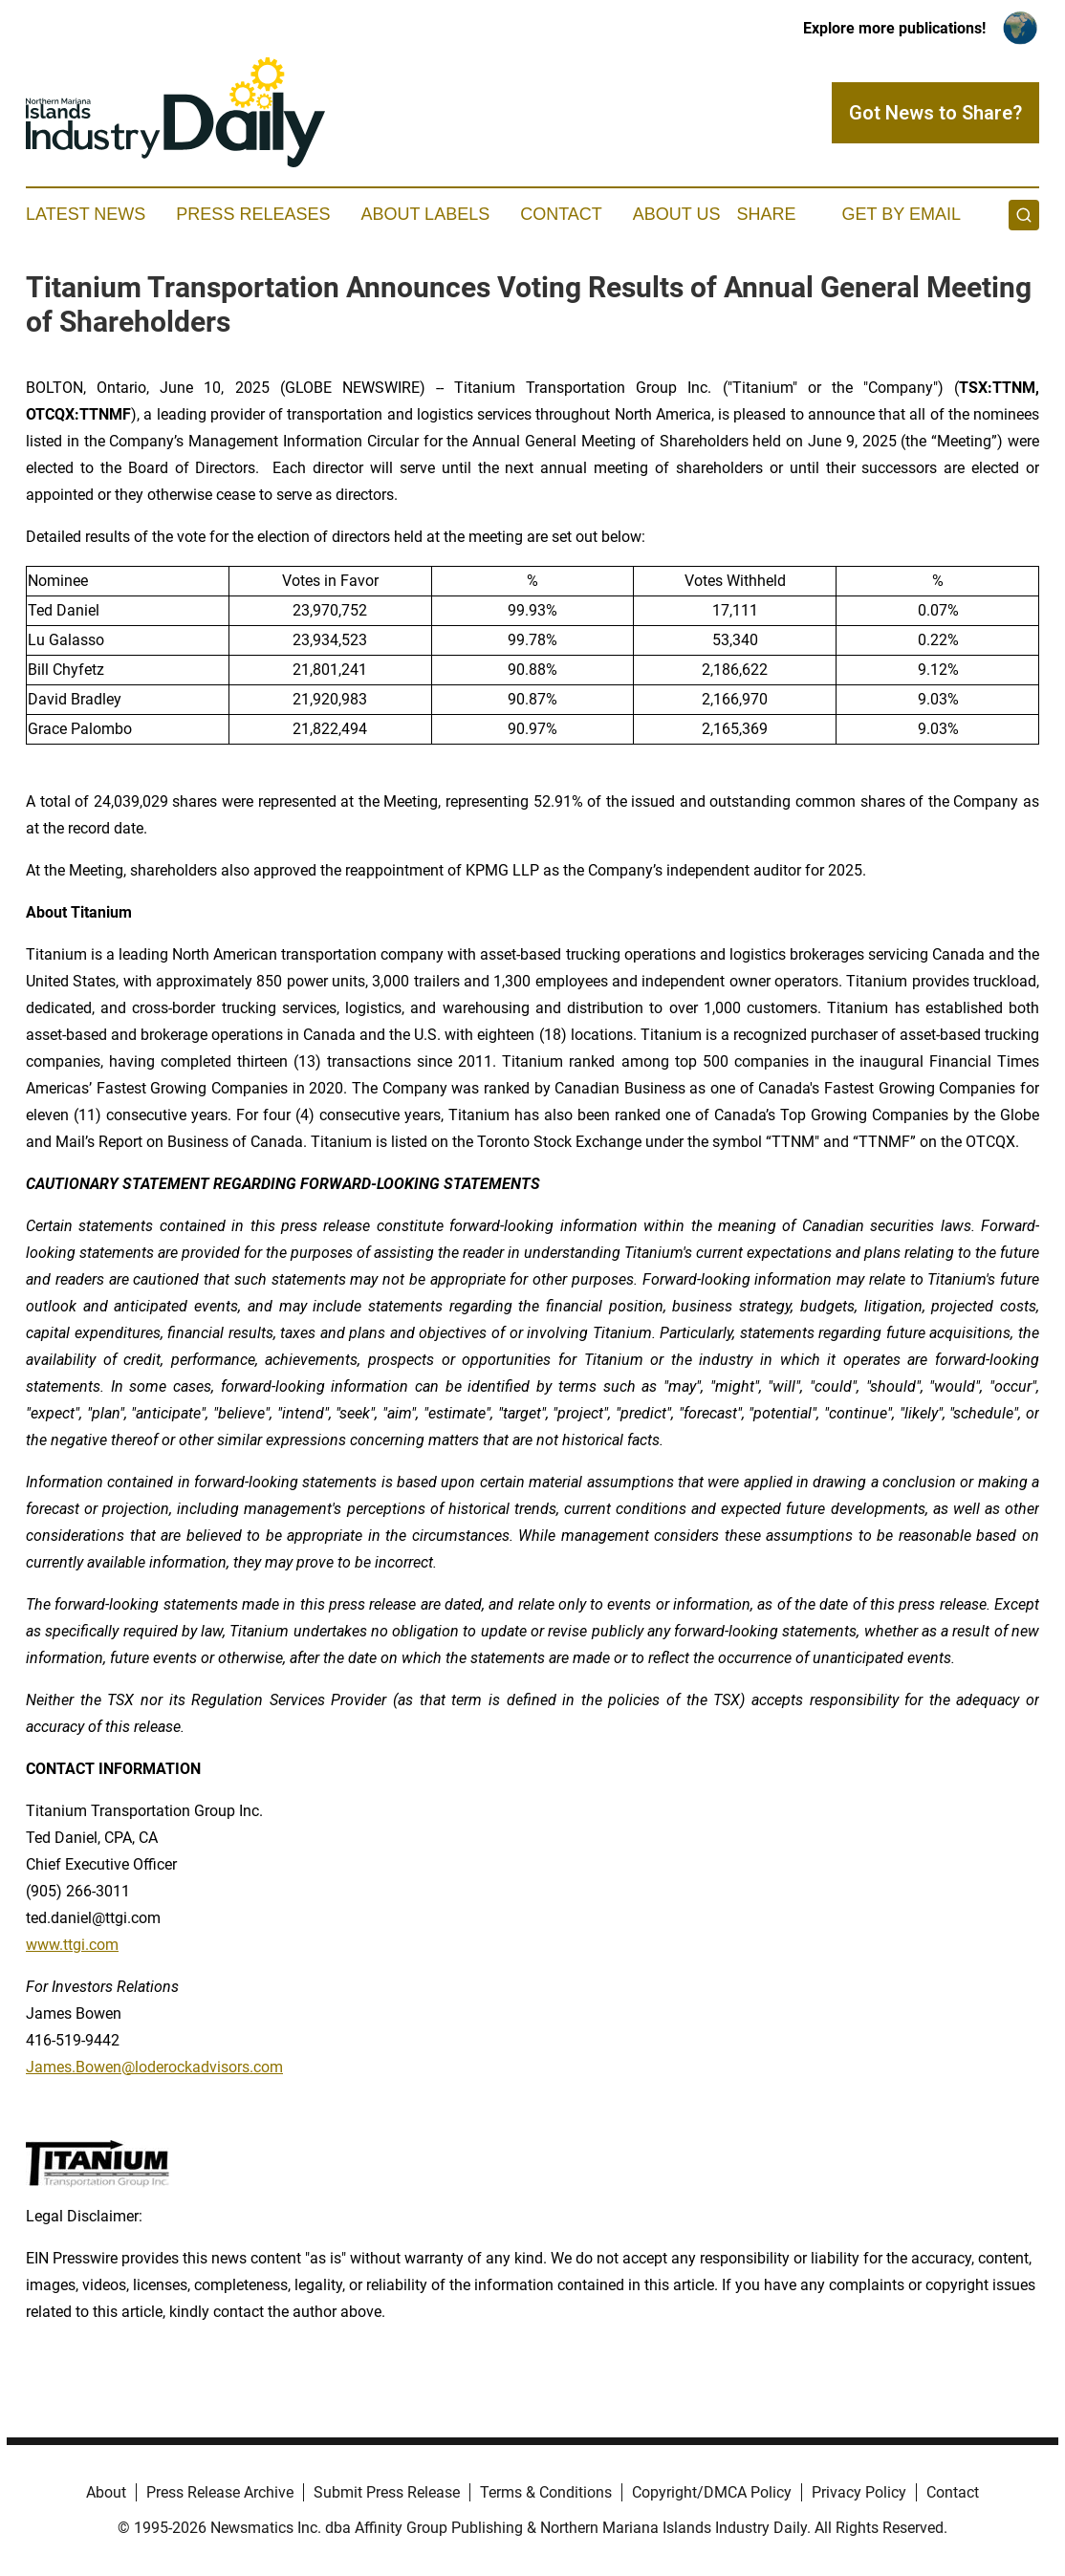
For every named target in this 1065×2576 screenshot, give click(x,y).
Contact (561, 214)
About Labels (424, 214)
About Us (677, 214)
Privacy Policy (859, 2492)
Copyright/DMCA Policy (712, 2492)
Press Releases (253, 214)
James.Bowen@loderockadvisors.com (154, 2067)
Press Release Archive (219, 2492)
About (106, 2492)
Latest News (85, 214)
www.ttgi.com (72, 1945)
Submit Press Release (387, 2492)
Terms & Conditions (546, 2492)
